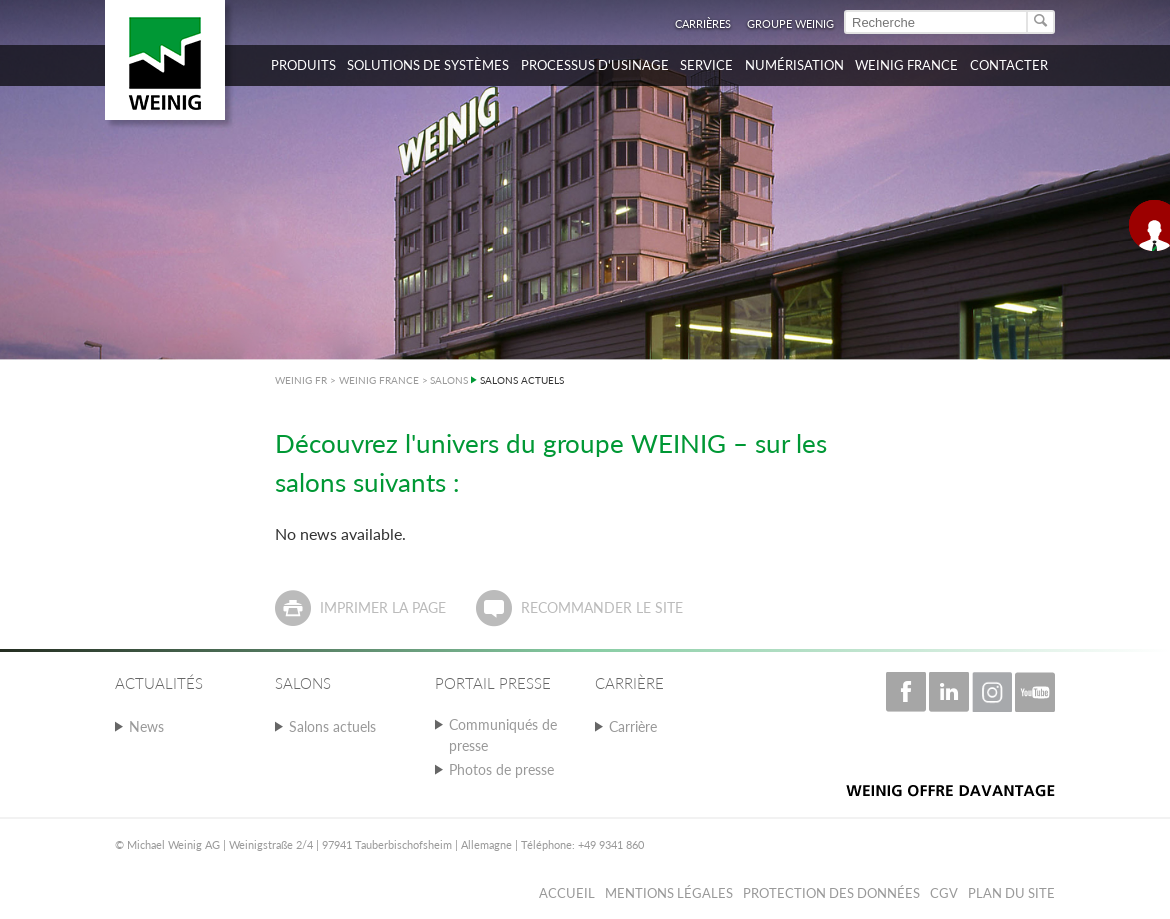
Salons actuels (332, 726)
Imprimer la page (383, 607)
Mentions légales (669, 893)
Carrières (703, 23)
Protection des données (831, 893)
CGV (944, 893)
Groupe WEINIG (790, 23)
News (146, 726)
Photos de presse (501, 769)
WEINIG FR (301, 380)
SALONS (449, 380)
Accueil (567, 893)
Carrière (633, 726)
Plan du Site (1011, 893)
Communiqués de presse (503, 735)
